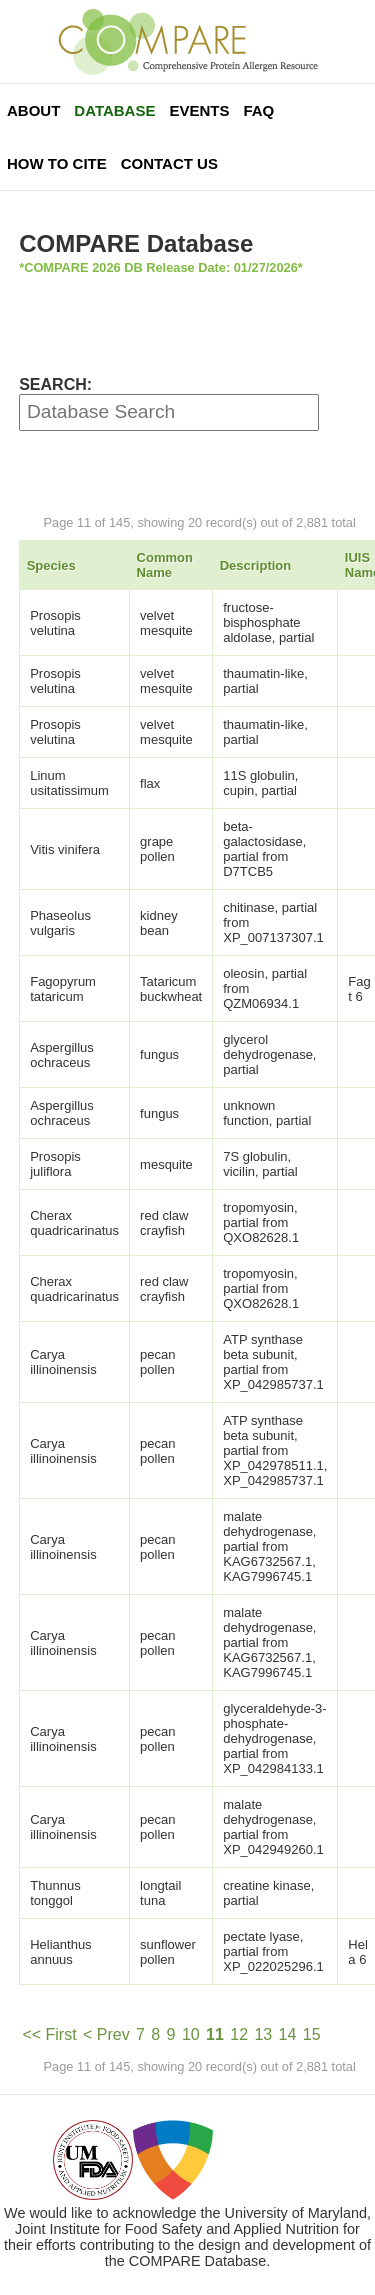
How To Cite (57, 163)
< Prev (106, 2034)
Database (114, 110)
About (33, 110)
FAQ (258, 110)
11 (215, 2034)
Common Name (165, 565)
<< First (49, 2034)
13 (263, 2034)
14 (288, 2034)
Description (256, 565)
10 (191, 2034)
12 (239, 2034)
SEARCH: (55, 384)
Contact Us (169, 163)
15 (312, 2034)
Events (199, 110)
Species (51, 565)
